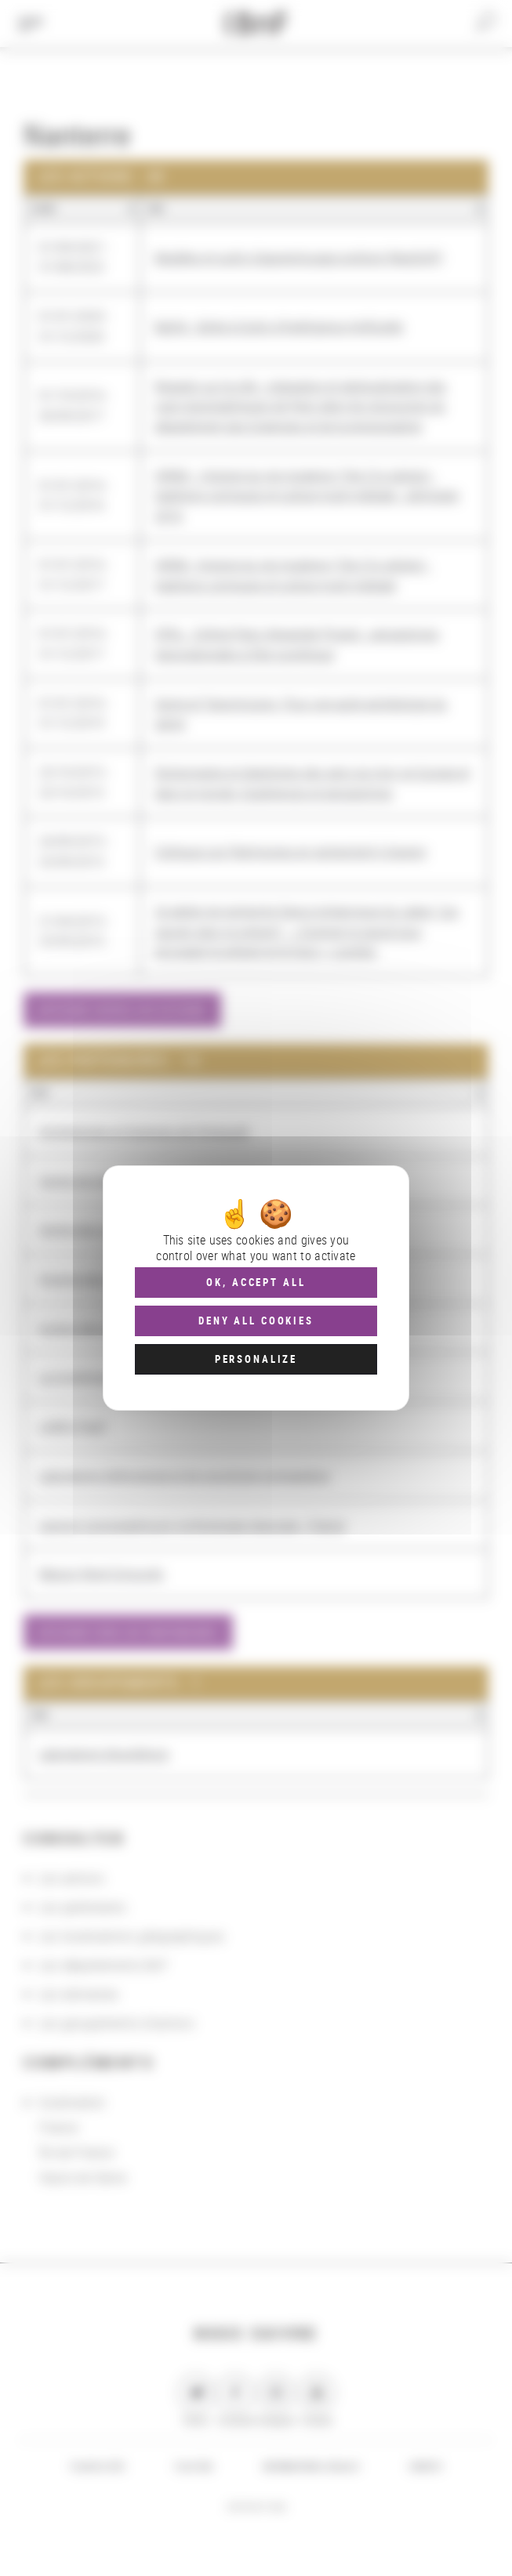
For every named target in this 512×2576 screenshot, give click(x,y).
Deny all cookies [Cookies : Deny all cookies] (256, 1320)
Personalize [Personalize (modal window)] (256, 1359)
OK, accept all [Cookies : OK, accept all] (255, 1282)
